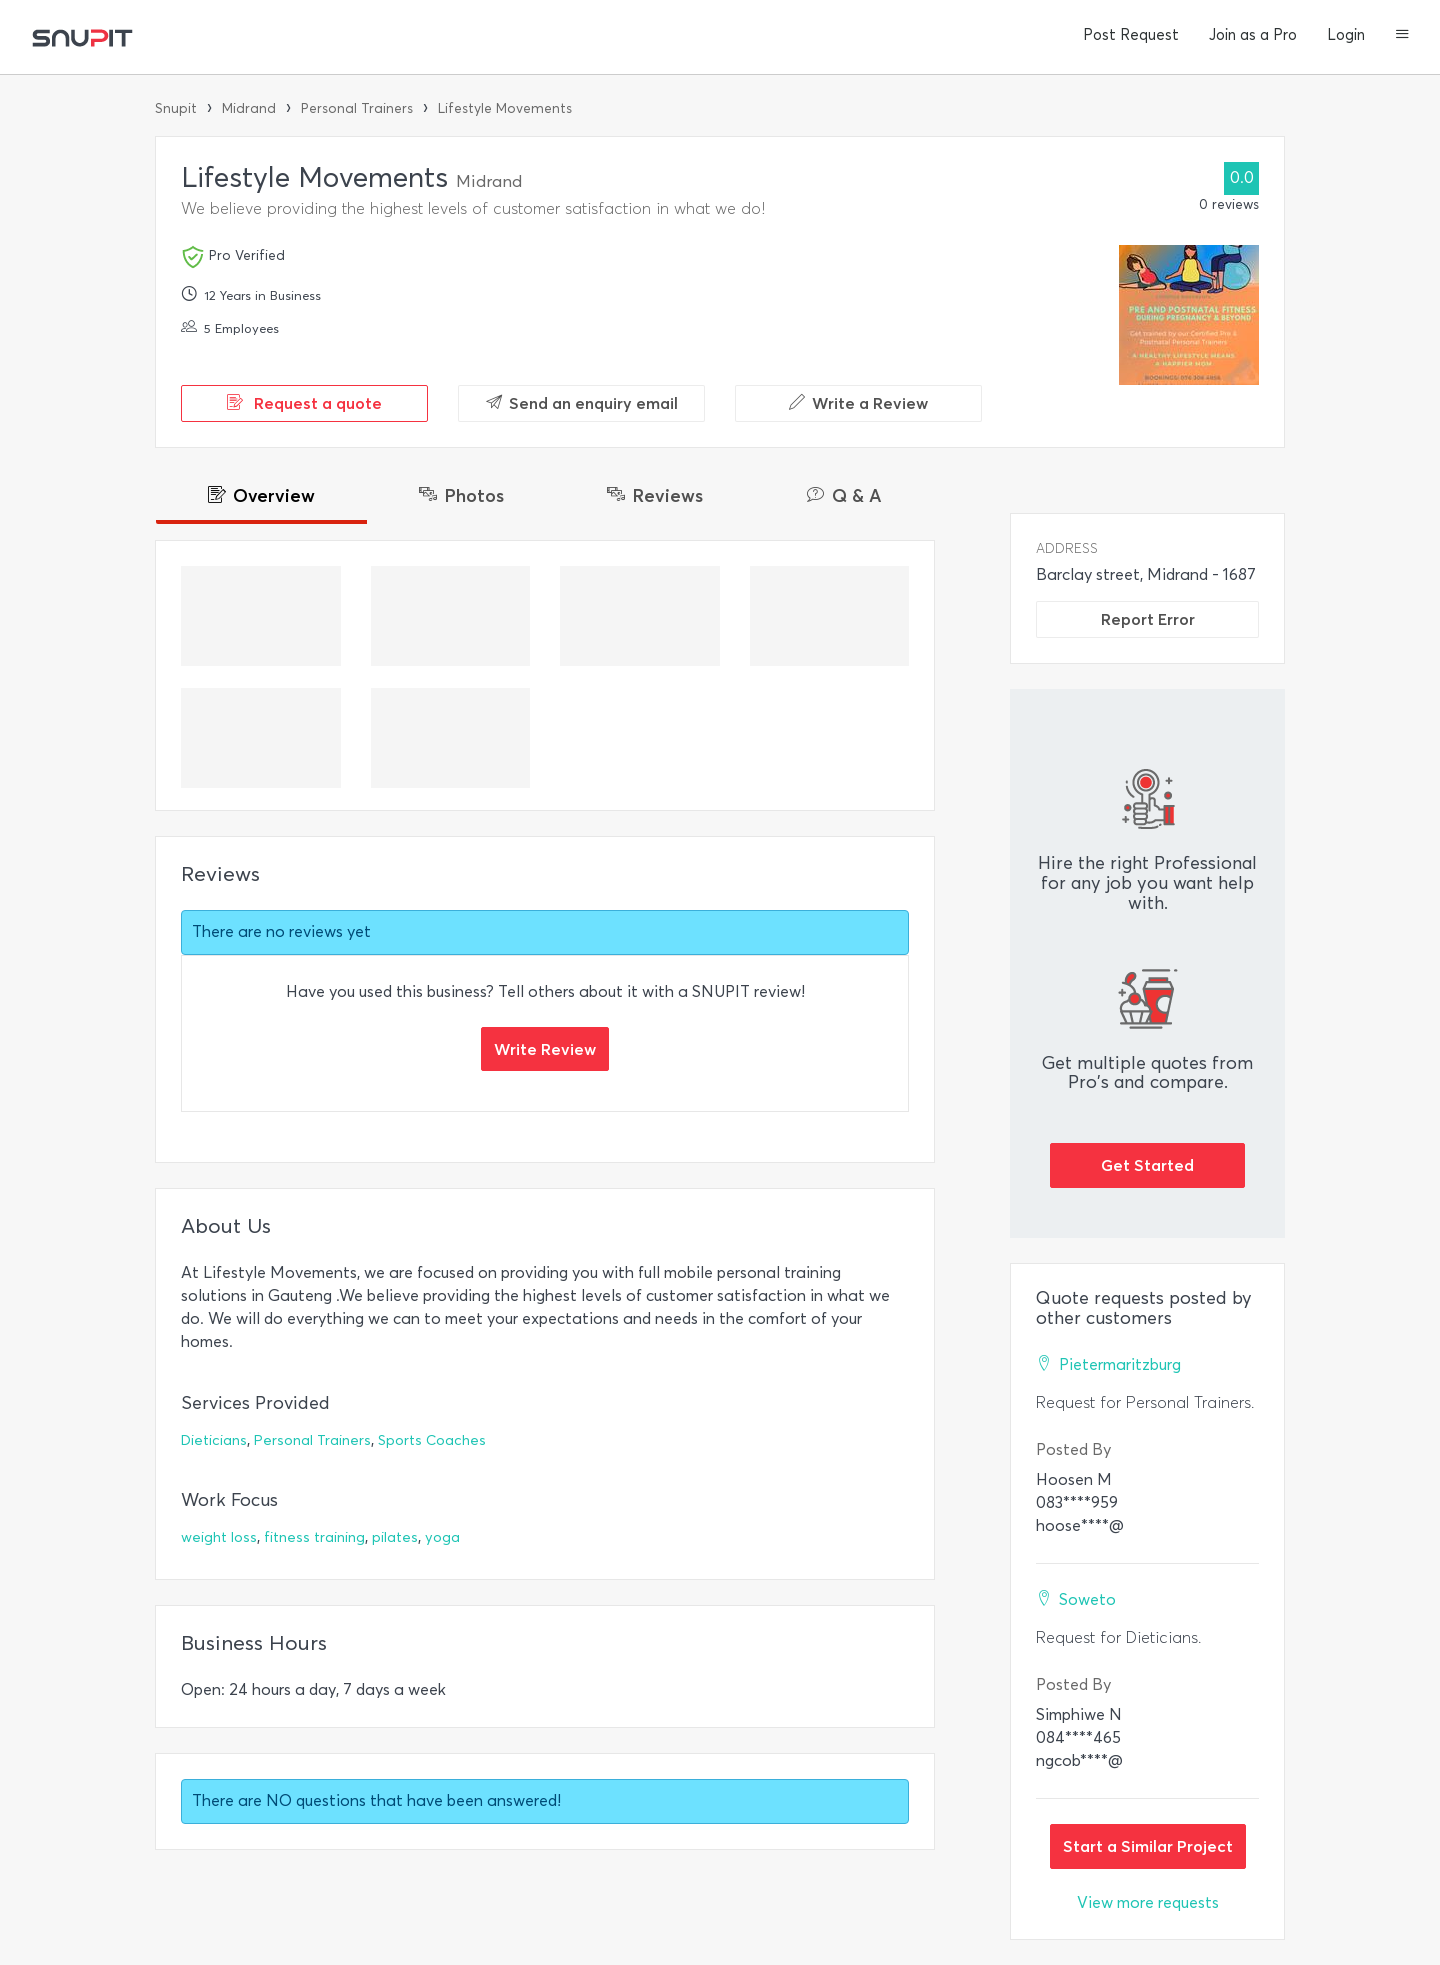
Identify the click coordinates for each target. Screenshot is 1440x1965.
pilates (395, 1537)
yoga (442, 1537)
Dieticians (214, 1440)
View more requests (1148, 1902)
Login (1346, 35)
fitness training (314, 1537)
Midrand (249, 108)
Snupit (176, 108)
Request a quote (304, 403)
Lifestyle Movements (505, 108)
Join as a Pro (1253, 35)
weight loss (219, 1537)
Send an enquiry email (582, 403)
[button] (1402, 36)
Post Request (1131, 35)
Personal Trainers (357, 108)
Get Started (1147, 1165)
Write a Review (858, 403)
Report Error (1148, 619)
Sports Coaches (432, 1440)
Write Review (545, 1049)
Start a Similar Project (1148, 1846)
